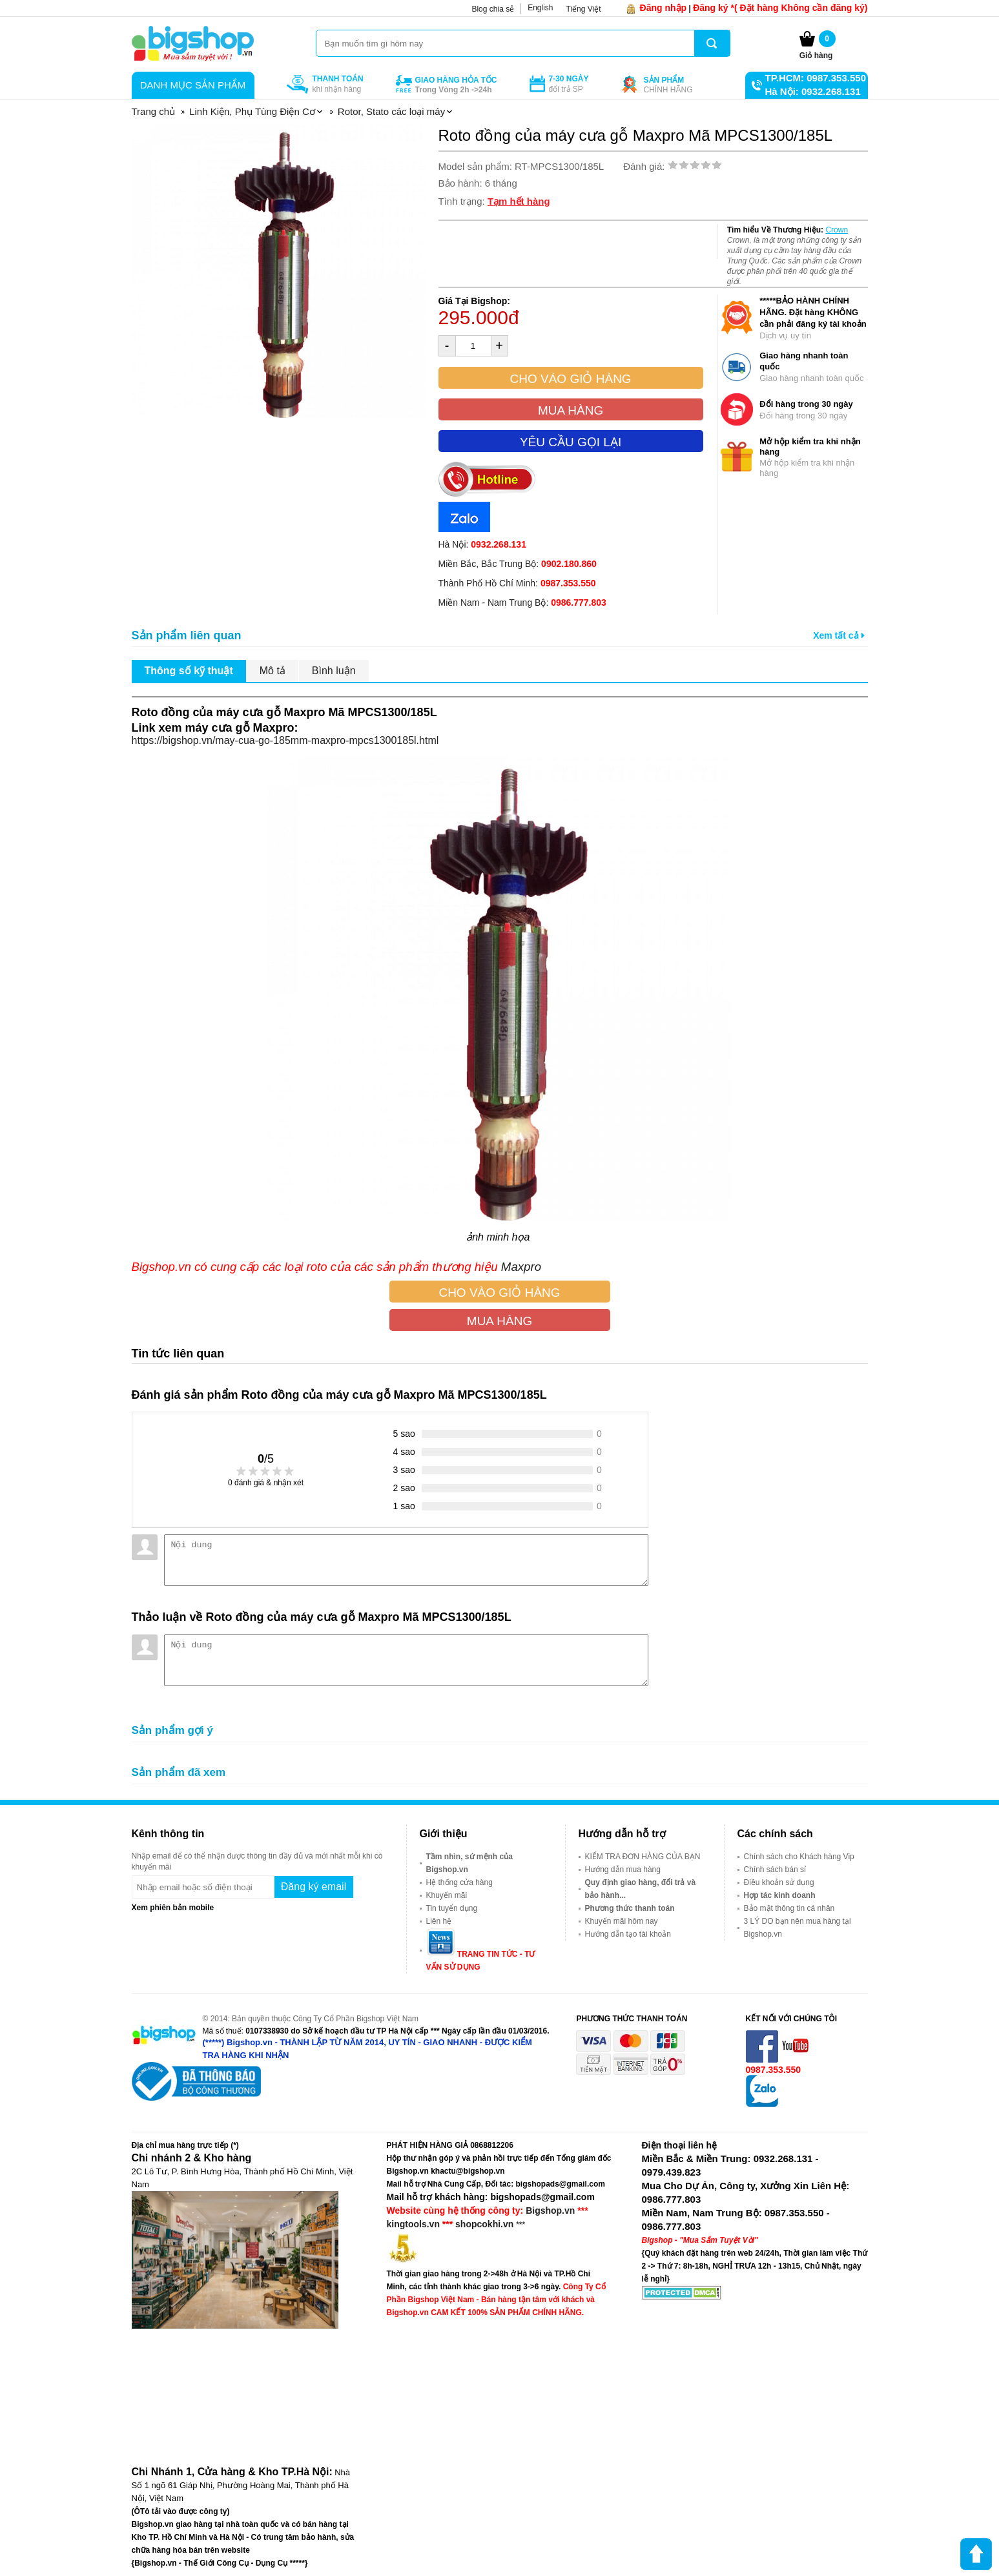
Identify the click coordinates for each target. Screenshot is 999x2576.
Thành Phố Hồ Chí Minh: (517, 583)
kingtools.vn (413, 2224)
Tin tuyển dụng (452, 1908)
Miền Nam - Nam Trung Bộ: (522, 602)
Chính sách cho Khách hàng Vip (799, 1856)
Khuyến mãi (447, 1895)
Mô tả (272, 670)
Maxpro (522, 1266)
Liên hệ (439, 1921)
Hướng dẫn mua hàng (623, 1869)
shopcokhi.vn (484, 2224)
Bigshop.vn (550, 2210)
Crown (836, 229)
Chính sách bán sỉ (775, 1869)
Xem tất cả (838, 635)
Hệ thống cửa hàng (459, 1882)
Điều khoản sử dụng (779, 1882)
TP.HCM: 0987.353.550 (815, 77)
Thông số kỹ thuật (189, 670)
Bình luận (334, 670)
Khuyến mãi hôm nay (621, 1921)
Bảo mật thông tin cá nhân (789, 1908)
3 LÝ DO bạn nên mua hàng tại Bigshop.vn (797, 1928)
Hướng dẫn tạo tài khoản (628, 1934)
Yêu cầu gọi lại (570, 442)
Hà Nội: (482, 544)
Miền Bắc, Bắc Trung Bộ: (517, 564)
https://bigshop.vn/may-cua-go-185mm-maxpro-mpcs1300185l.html (285, 740)
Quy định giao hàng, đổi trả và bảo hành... (640, 1889)
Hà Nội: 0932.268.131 (813, 91)
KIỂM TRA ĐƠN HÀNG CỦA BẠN (643, 1856)
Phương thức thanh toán (630, 1908)
